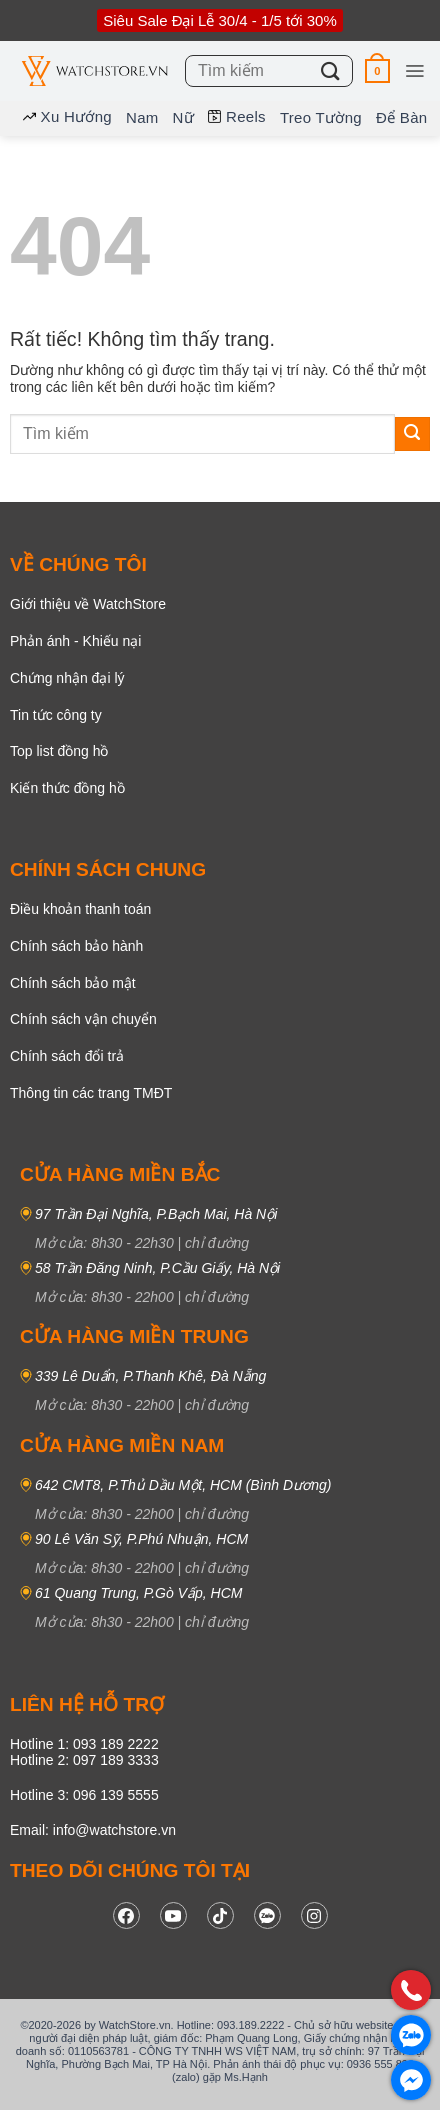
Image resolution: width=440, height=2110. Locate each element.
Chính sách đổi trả (67, 1056)
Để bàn (402, 117)
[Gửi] (331, 70)
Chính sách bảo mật (73, 983)
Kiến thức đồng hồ (67, 788)
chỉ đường (217, 1243)
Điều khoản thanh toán (80, 909)
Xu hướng (67, 116)
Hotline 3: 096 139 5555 (84, 1795)
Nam (142, 117)
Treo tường (321, 117)
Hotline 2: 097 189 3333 (84, 1760)
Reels (237, 116)
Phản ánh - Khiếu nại (75, 641)
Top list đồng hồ (59, 751)
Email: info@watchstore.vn (93, 1830)
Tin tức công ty (56, 715)
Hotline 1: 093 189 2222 (84, 1744)
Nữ (183, 117)
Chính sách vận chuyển (83, 1019)
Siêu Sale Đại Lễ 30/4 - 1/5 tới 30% (219, 20)
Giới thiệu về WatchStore (88, 604)
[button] (377, 70)
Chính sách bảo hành (76, 946)
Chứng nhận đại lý (67, 678)
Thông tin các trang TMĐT (91, 1093)
